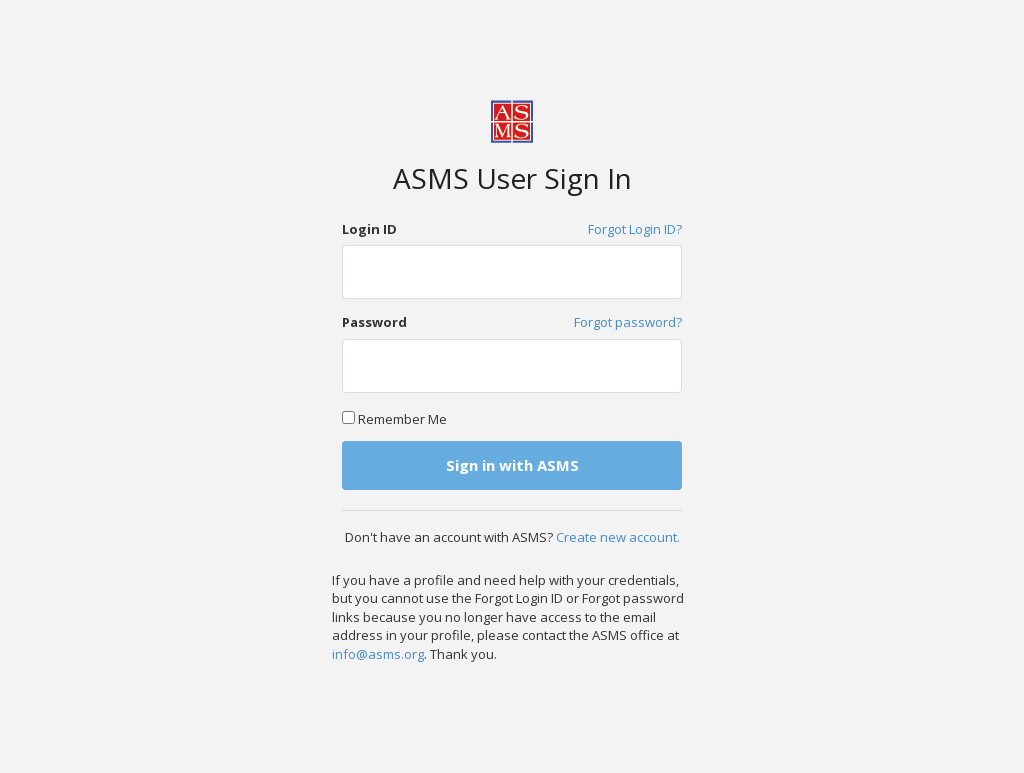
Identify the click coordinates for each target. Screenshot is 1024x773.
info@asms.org (378, 654)
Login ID (369, 229)
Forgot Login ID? (635, 229)
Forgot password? (628, 322)
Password (374, 322)
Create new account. (618, 537)
